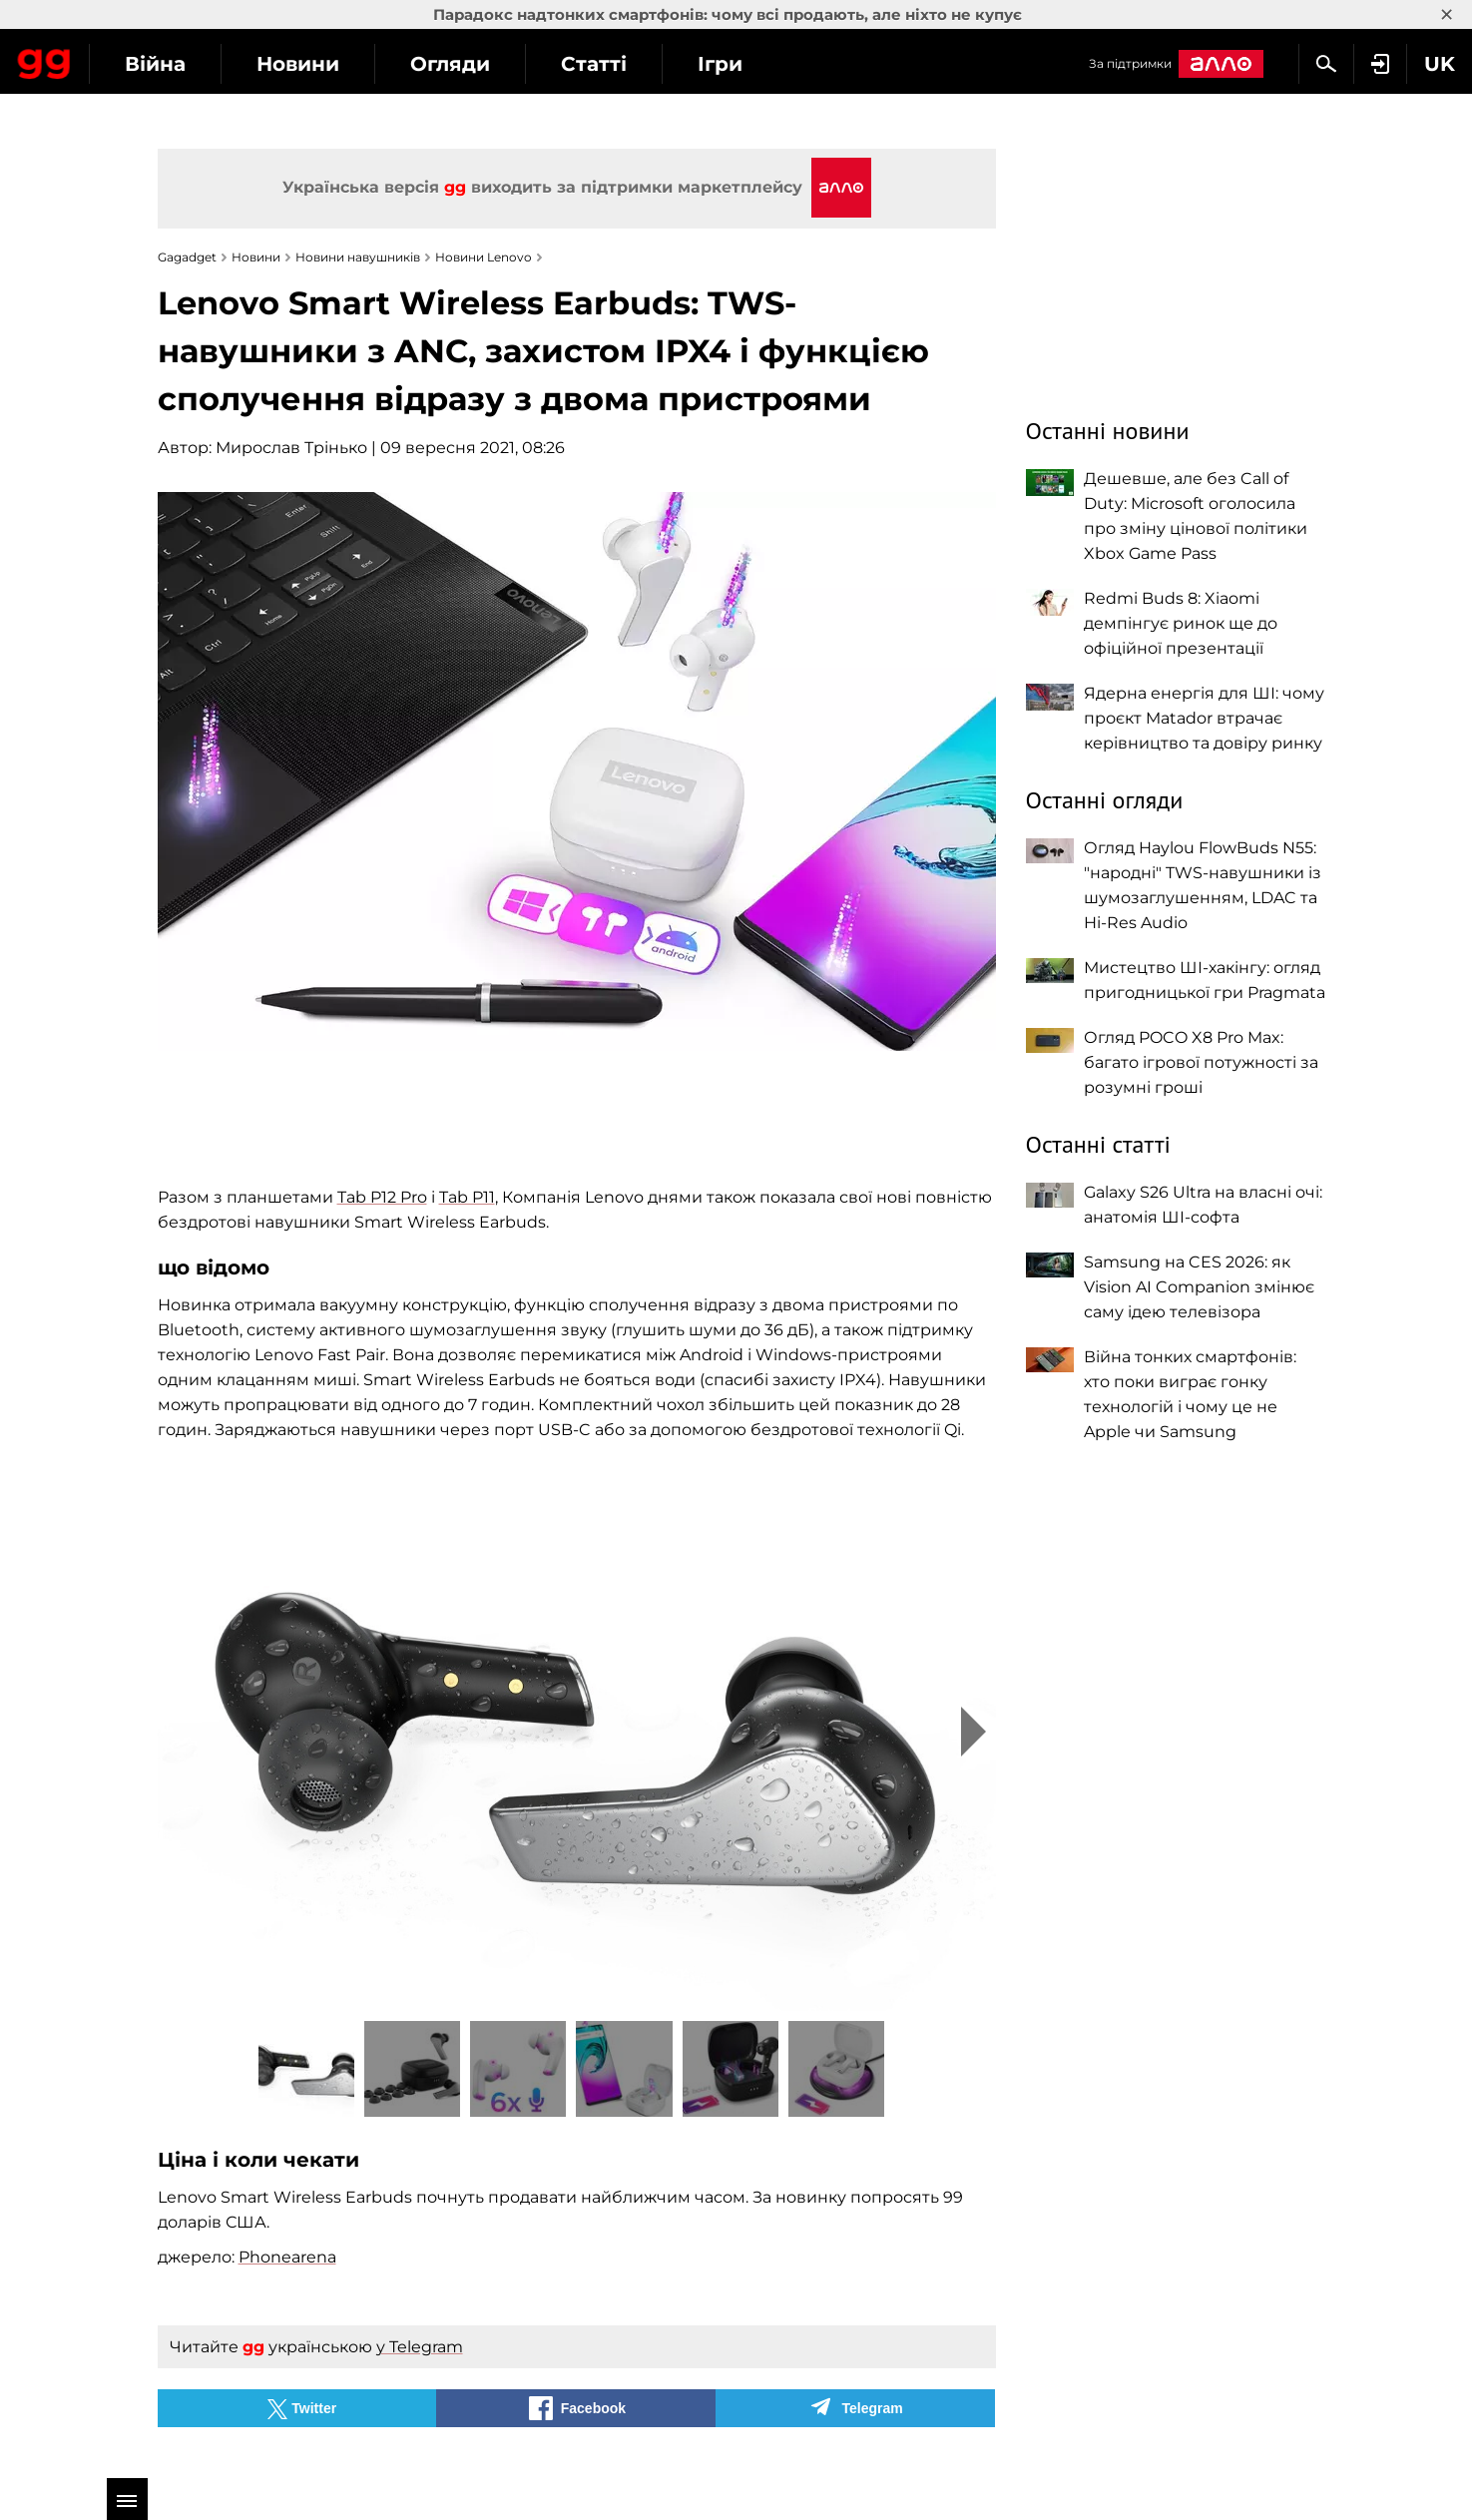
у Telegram (419, 2346)
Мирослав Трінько (291, 447)
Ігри (899, 64)
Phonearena (287, 2257)
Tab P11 (467, 1197)
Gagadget (134, 61)
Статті (773, 64)
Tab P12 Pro (382, 1197)
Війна (334, 64)
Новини (477, 64)
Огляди (630, 64)
